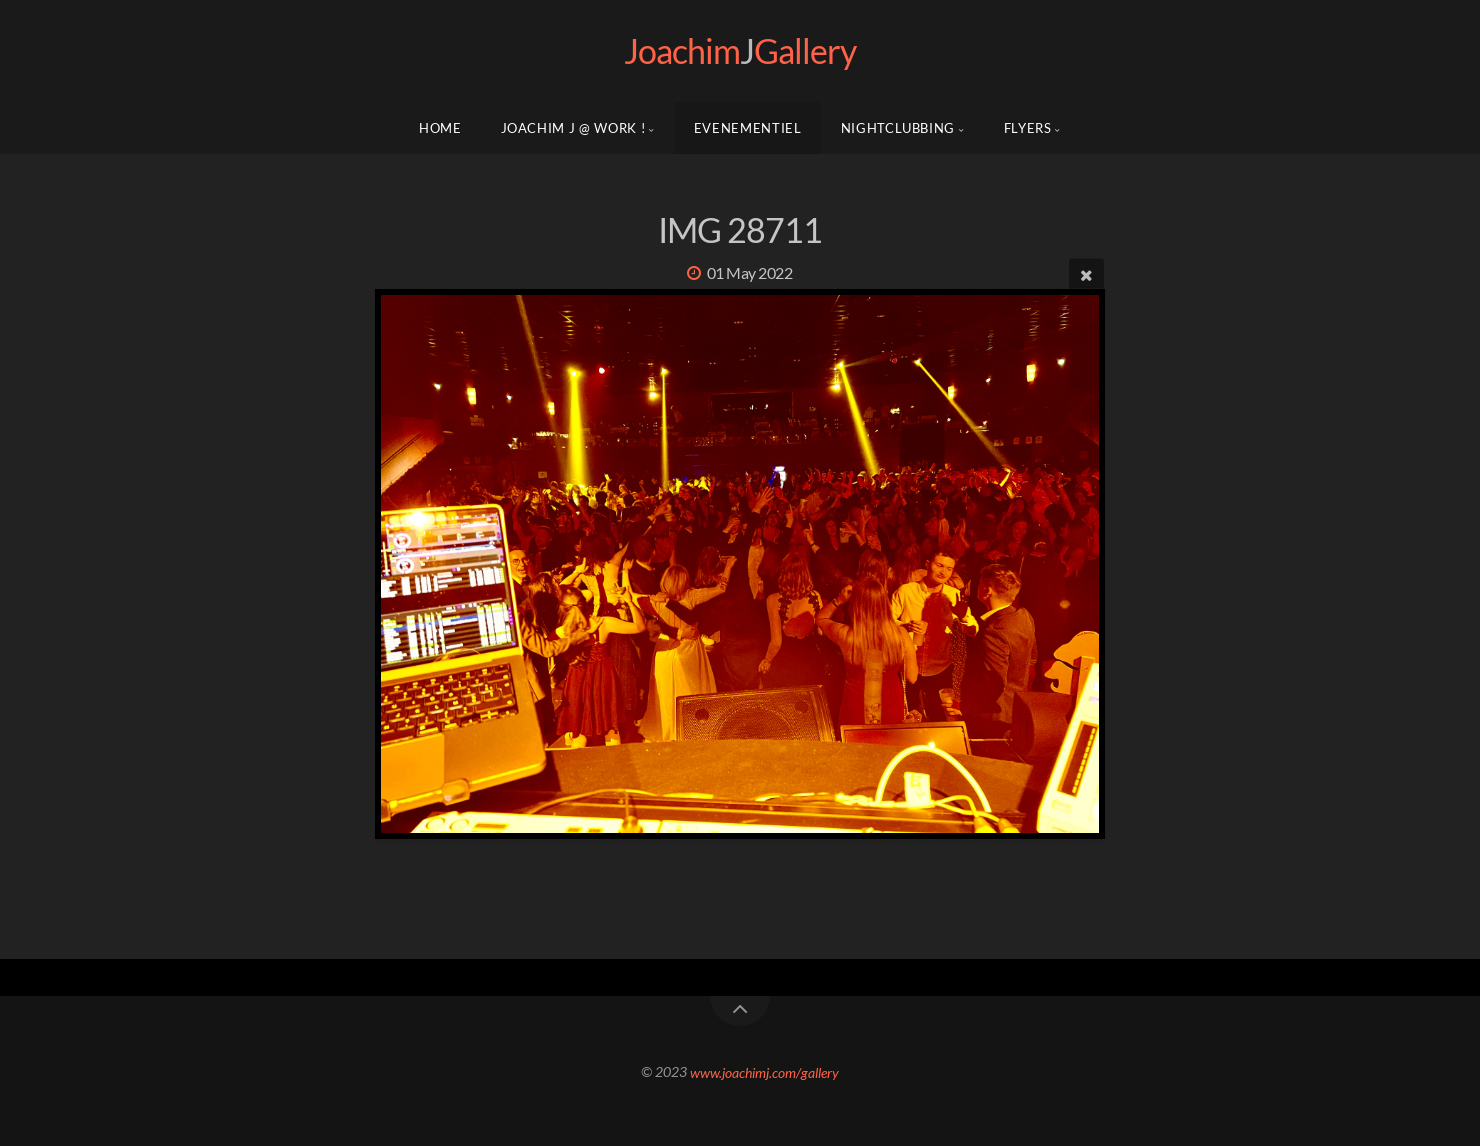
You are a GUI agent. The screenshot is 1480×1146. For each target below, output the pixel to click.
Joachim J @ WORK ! (573, 128)
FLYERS (1028, 128)
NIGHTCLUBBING (898, 128)
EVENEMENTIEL (748, 128)
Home (440, 128)
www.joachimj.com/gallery (764, 1071)
